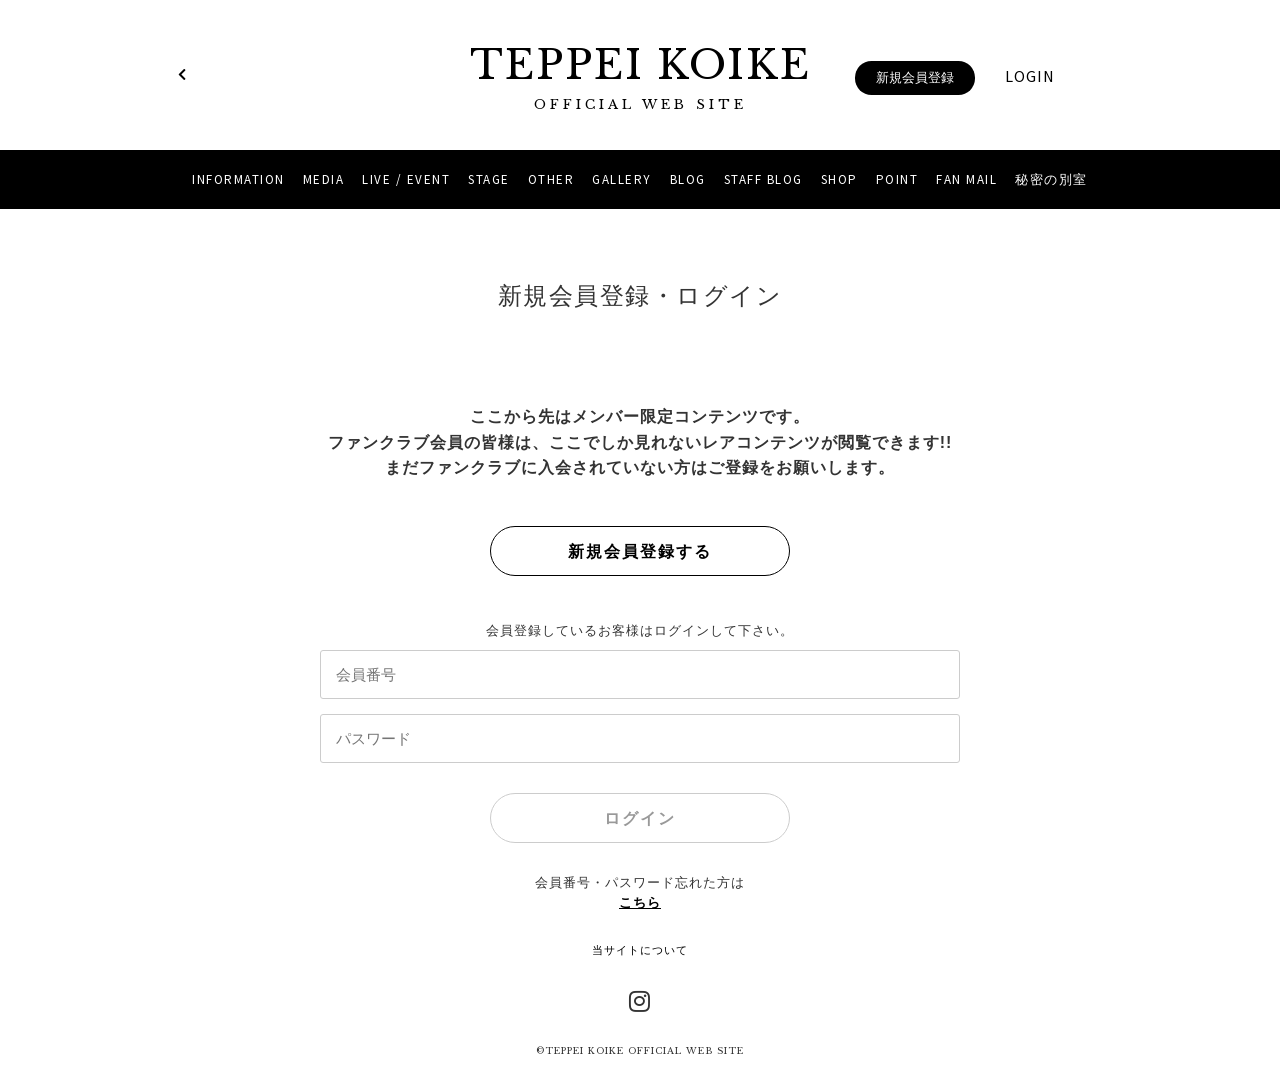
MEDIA (324, 179)
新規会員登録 (915, 77)
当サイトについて (640, 950)
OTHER (551, 179)
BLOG (688, 179)
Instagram (640, 999)
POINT (897, 179)
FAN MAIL (966, 179)
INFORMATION (238, 179)
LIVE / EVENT (406, 179)
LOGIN (1030, 76)
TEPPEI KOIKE (640, 77)
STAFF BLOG (763, 179)
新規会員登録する (640, 551)
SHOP (839, 179)
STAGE (489, 179)
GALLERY (622, 179)
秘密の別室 (1051, 179)
